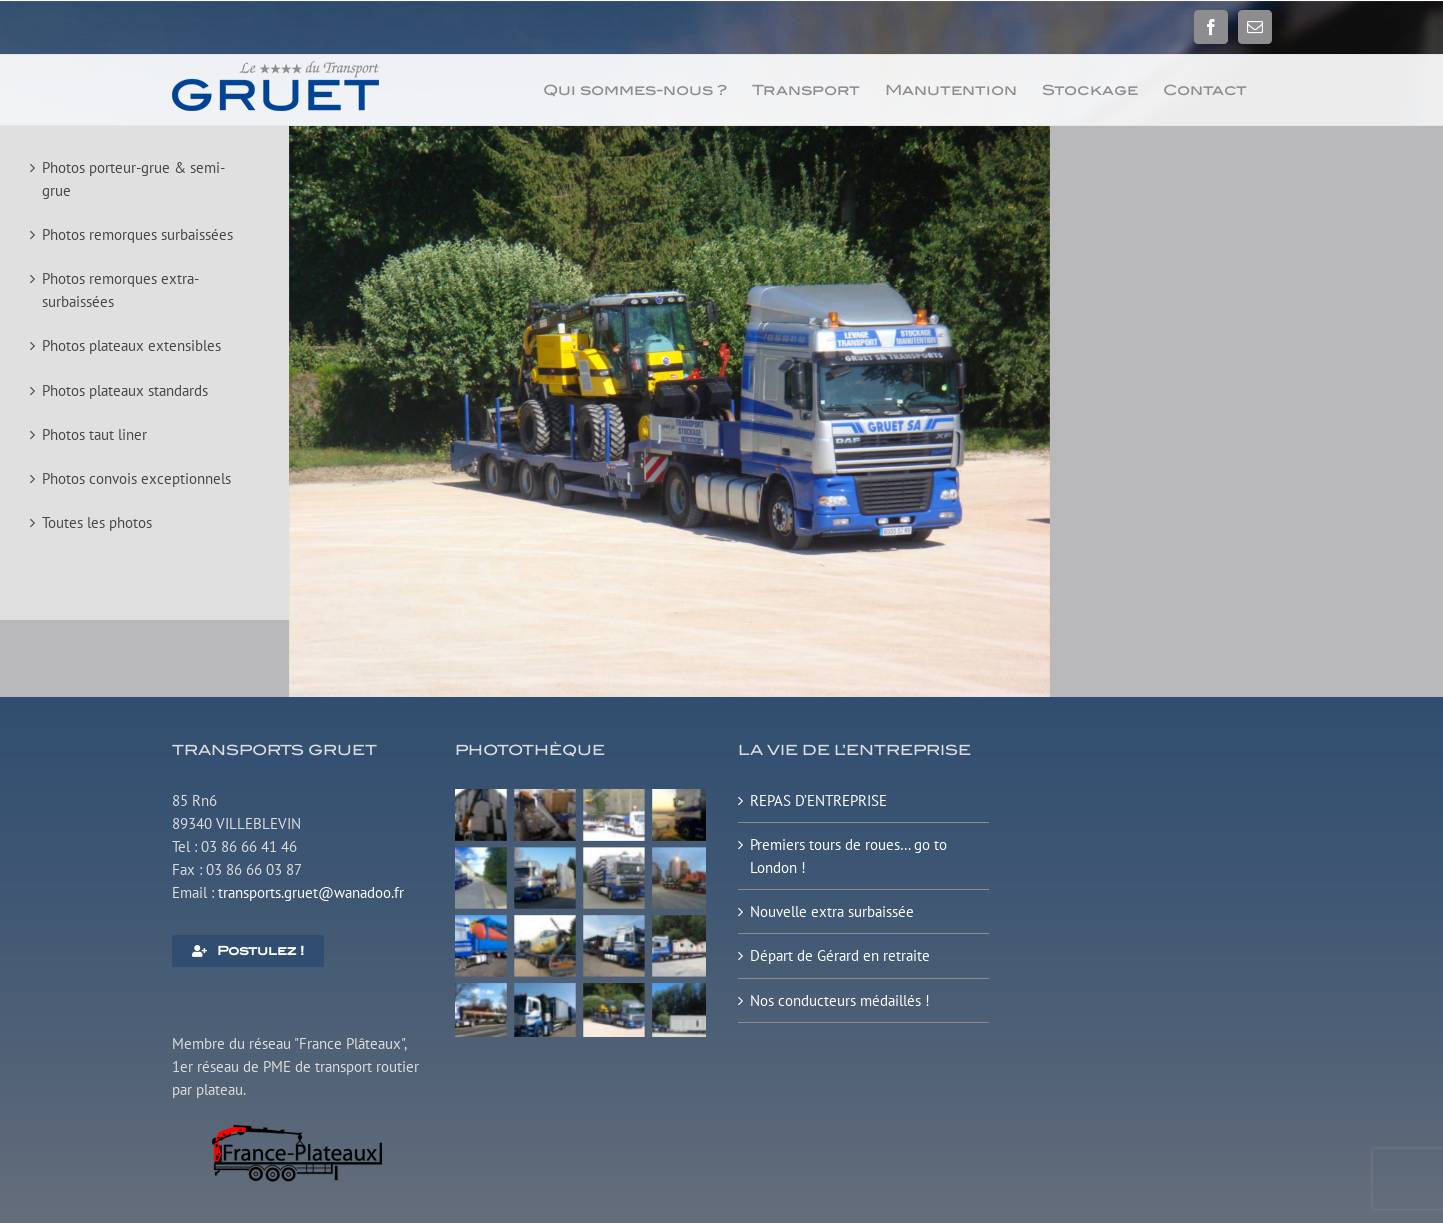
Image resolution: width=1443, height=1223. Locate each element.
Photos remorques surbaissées (137, 234)
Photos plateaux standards (125, 390)
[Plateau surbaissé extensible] (580, 796)
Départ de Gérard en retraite (840, 955)
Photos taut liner (94, 434)
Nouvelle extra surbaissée (832, 911)
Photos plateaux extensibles (131, 345)
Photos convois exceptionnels (136, 478)
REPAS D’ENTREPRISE (818, 800)
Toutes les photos (97, 522)
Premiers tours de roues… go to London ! (848, 856)
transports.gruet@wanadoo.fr (311, 892)
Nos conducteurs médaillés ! (840, 1000)
